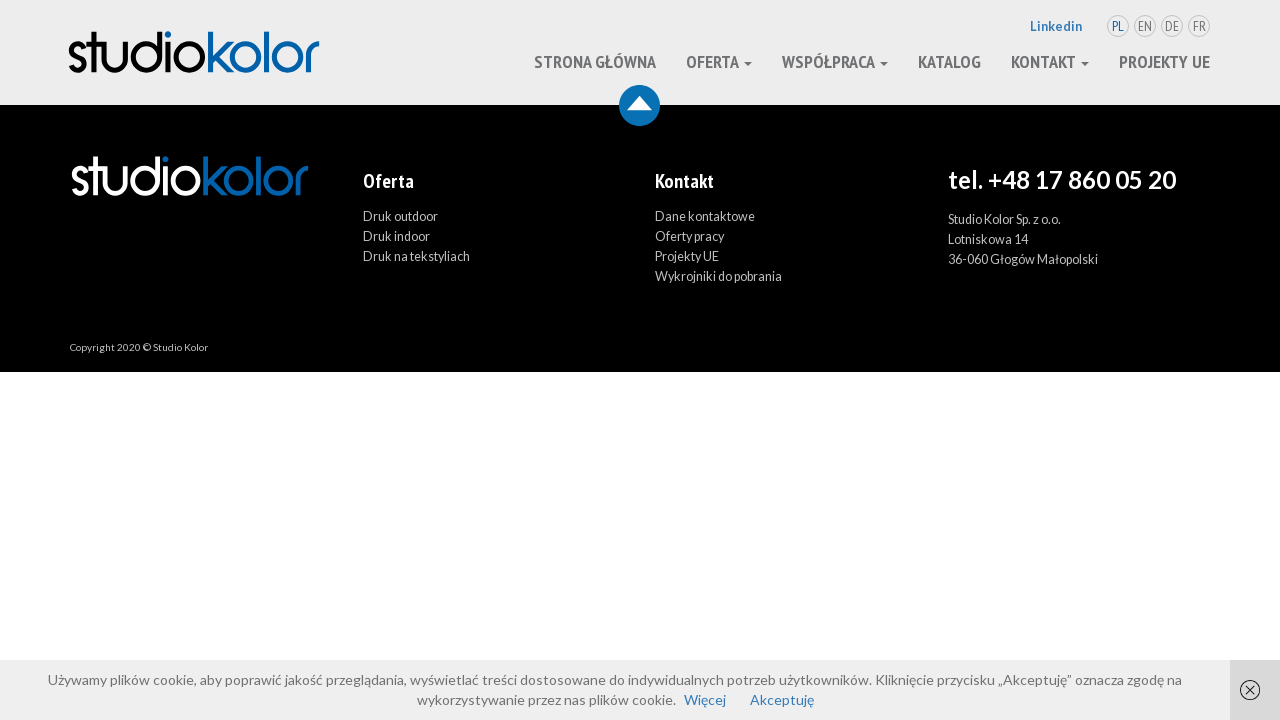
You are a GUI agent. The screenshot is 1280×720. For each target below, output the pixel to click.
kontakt (1050, 61)
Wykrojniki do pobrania (718, 276)
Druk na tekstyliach (416, 256)
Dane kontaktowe (705, 216)
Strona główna (595, 61)
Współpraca (835, 61)
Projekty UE (1164, 61)
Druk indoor (396, 236)
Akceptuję (782, 699)
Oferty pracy (689, 236)
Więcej (705, 699)
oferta (719, 61)
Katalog (949, 61)
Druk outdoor (400, 216)
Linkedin (1056, 26)
